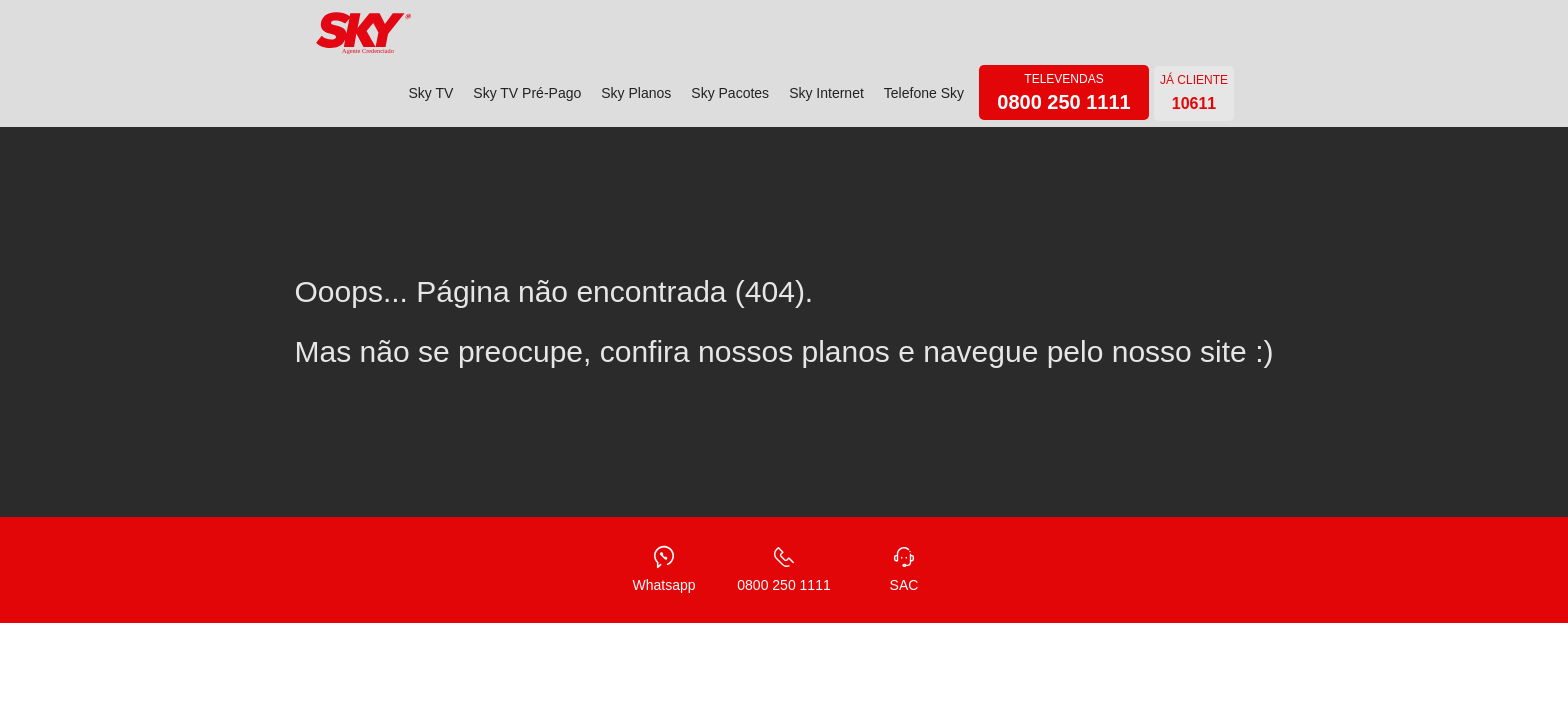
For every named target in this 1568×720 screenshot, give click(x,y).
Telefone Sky (924, 93)
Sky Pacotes (730, 93)
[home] (364, 33)
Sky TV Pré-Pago (527, 93)
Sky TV (430, 93)
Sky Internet (826, 93)
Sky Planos (636, 93)
